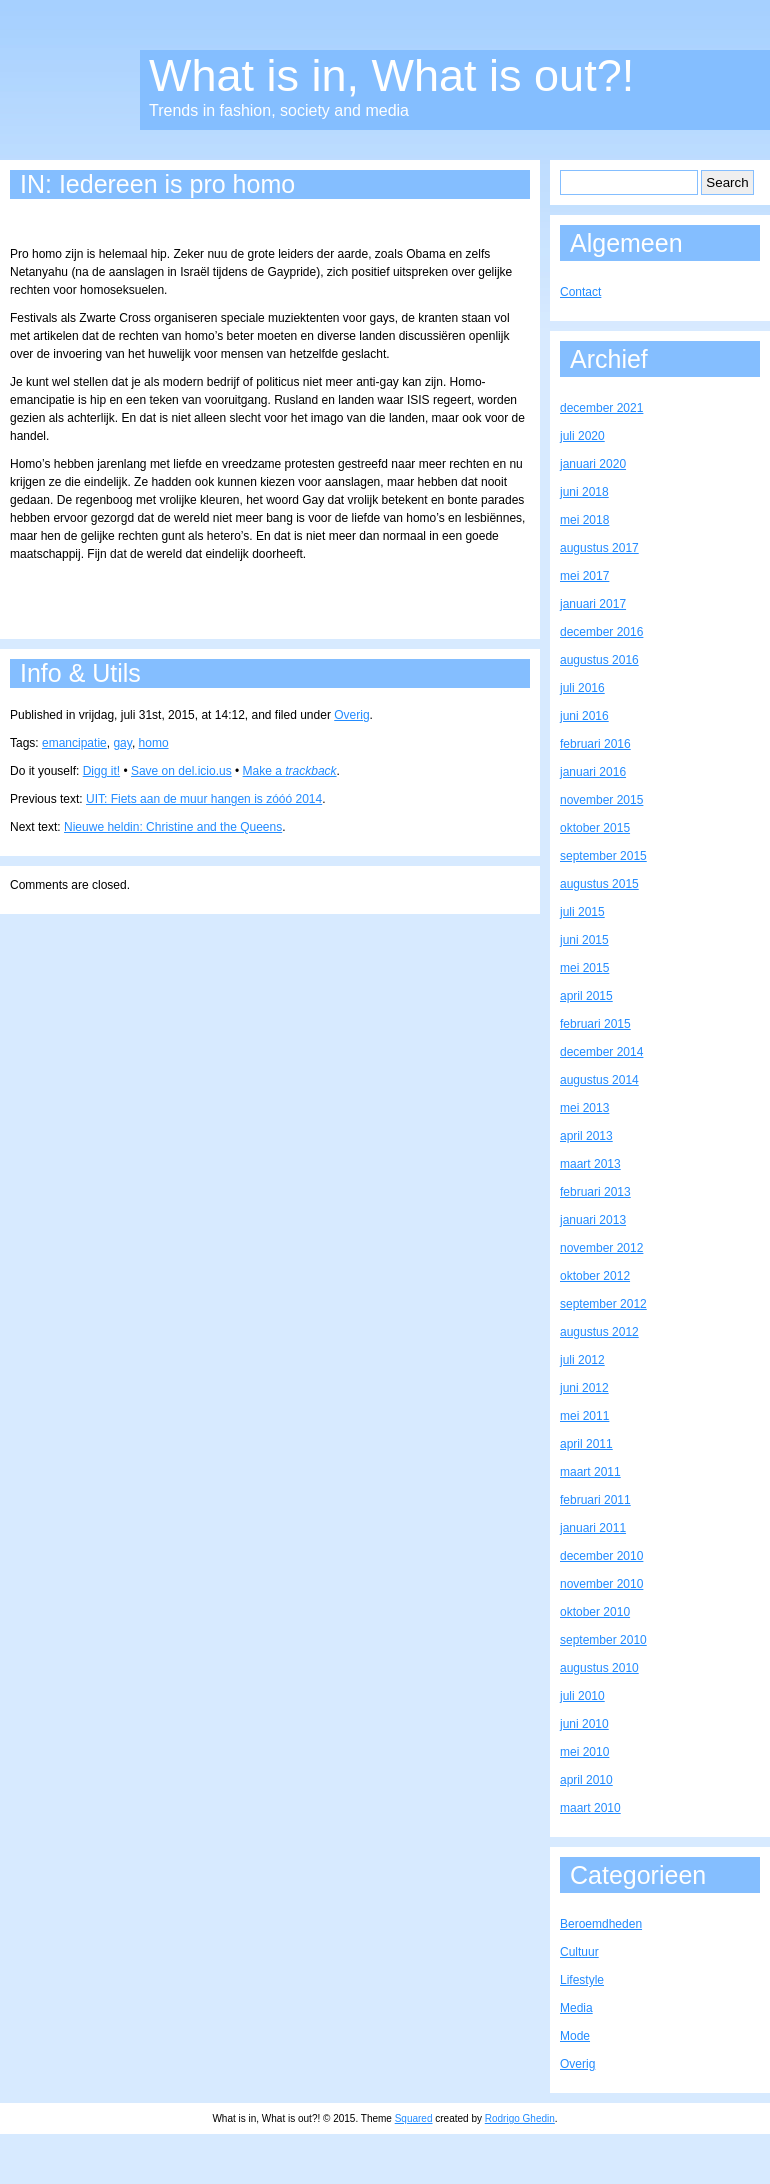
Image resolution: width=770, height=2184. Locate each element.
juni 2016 (584, 716)
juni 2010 (584, 1724)
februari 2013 (595, 1192)
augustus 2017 (599, 548)
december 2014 (601, 1052)
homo (154, 743)
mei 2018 (584, 520)
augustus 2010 (599, 1668)
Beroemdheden (601, 1924)
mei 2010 (584, 1752)
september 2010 (603, 1640)
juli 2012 (582, 1360)
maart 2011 (590, 1472)
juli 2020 (582, 436)
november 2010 (601, 1584)
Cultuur (579, 1952)
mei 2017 (584, 576)
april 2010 (586, 1780)
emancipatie (74, 743)
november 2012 (601, 1248)
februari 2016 (595, 744)
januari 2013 (593, 1220)
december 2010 (601, 1556)
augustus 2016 (599, 660)
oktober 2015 (595, 828)
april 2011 (586, 1444)
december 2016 (601, 632)
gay (122, 743)
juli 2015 (582, 912)
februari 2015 (595, 1024)
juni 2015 (584, 940)
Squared (414, 2118)
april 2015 (586, 996)
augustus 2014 (599, 1080)
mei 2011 (584, 1416)
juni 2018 (584, 492)
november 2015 (601, 800)
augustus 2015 (599, 884)
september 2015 (603, 856)
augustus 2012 (599, 1332)
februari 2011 (595, 1500)
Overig (351, 715)
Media (576, 2008)
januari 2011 (593, 1528)
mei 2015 (584, 968)
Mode (575, 2036)
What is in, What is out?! (391, 75)
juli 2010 (582, 1696)
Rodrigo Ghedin (520, 2118)
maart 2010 (590, 1808)
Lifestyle (582, 1980)
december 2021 (601, 408)
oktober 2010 (595, 1612)
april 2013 (586, 1136)
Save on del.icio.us (181, 771)
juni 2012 (584, 1388)
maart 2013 (590, 1164)
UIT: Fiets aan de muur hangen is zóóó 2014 (204, 799)
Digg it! (101, 771)
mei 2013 (584, 1108)
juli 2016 (582, 688)
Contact (580, 292)
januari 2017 (593, 604)
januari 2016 (593, 772)
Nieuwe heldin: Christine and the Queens (173, 827)
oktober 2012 (595, 1276)
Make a (290, 771)
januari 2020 (593, 464)
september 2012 (603, 1304)
